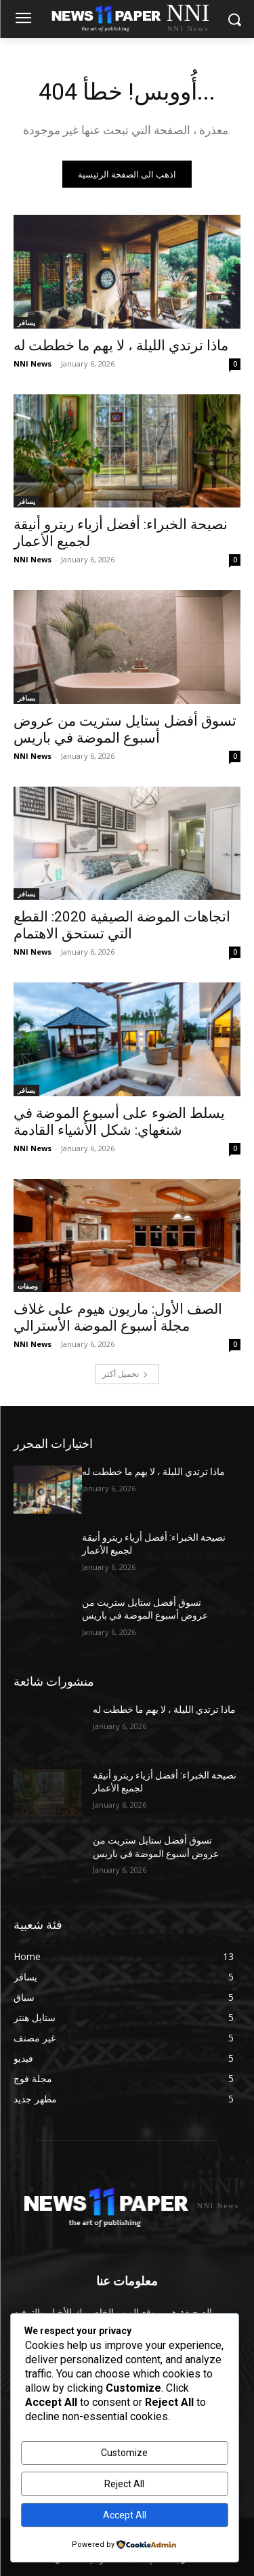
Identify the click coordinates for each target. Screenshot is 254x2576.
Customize (124, 2452)
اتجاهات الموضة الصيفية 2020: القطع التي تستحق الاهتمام (122, 925)
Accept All (124, 2515)
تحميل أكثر (125, 1373)
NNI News (32, 363)
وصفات (28, 1286)
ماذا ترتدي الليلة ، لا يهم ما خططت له (121, 345)
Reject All (124, 2483)
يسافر (26, 322)
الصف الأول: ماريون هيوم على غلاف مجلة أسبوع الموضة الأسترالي (118, 1317)
